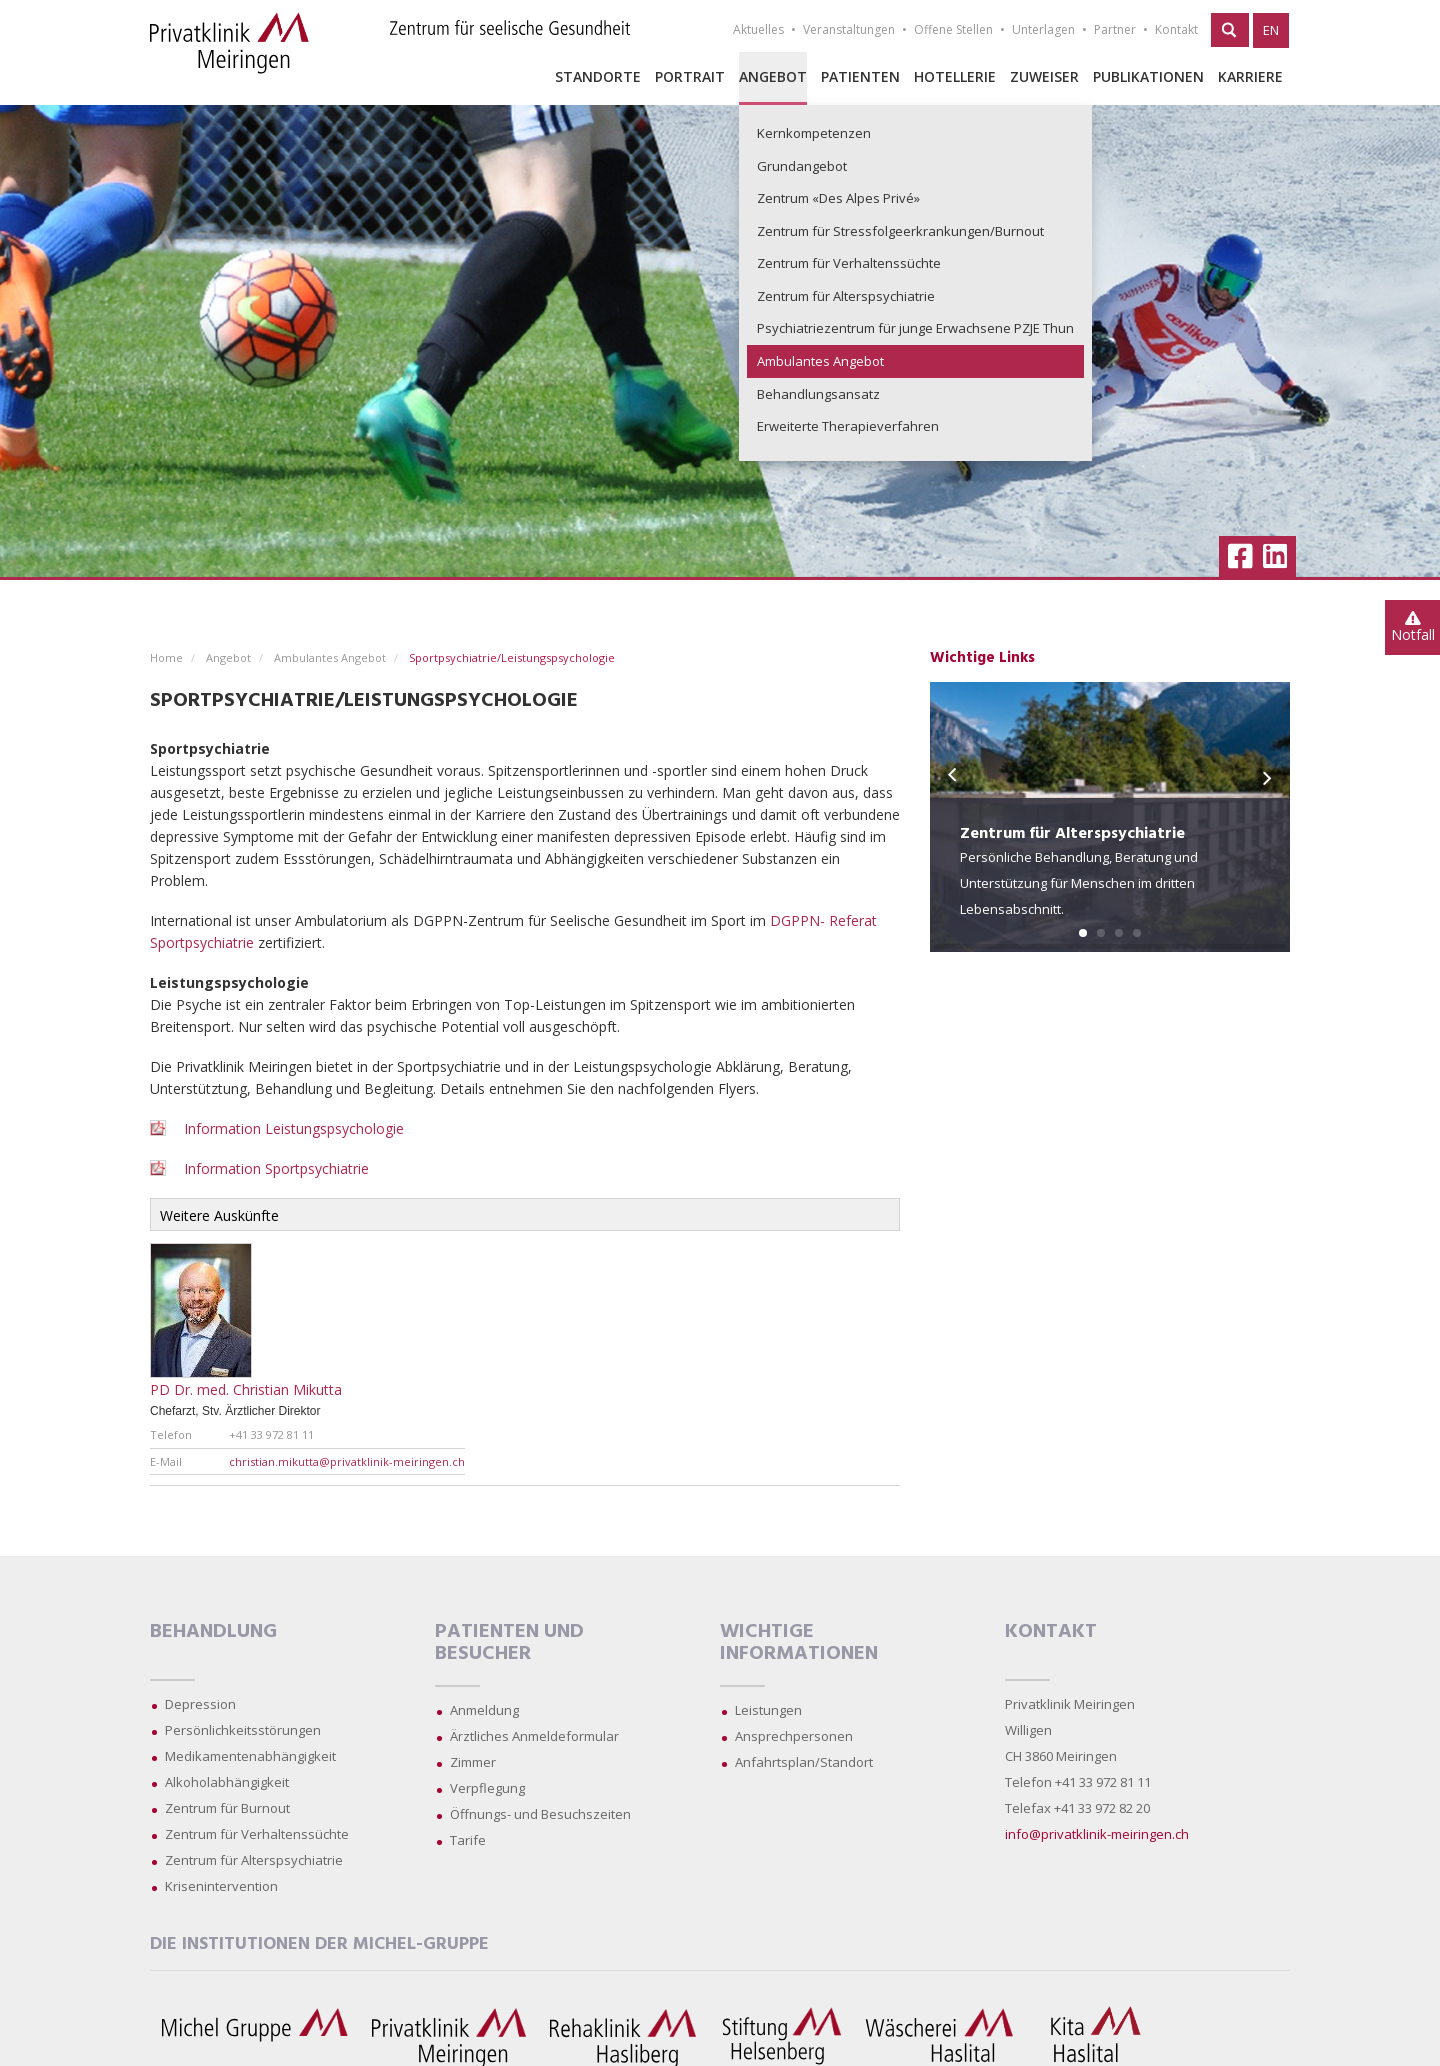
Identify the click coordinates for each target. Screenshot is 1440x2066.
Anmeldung (484, 1710)
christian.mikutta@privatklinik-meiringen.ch (347, 1461)
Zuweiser (1044, 76)
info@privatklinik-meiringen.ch (1097, 1834)
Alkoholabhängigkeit (227, 1782)
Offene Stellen (953, 29)
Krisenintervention (221, 1886)
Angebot (773, 76)
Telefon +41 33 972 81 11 (1078, 1782)
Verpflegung (487, 1788)
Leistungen (768, 1710)
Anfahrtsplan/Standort (804, 1762)
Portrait (690, 76)
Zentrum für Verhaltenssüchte (257, 1834)
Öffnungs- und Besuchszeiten (540, 1814)
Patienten (860, 76)
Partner (1115, 29)
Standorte (598, 76)
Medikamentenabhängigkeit (250, 1756)
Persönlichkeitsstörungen (243, 1730)
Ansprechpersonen (794, 1736)
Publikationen (1148, 76)
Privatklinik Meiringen (1070, 1704)
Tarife (468, 1840)
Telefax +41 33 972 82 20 (1077, 1808)
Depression (200, 1704)
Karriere (1250, 76)
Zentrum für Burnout (227, 1808)
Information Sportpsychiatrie (276, 1168)
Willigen (1028, 1730)
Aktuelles (758, 29)
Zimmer (473, 1762)
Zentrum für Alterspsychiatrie (254, 1860)
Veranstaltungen (849, 29)
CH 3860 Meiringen (1061, 1756)
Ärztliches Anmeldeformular (534, 1736)
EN (1271, 30)
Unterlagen (1043, 29)
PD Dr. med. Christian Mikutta (246, 1389)
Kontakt (1176, 29)
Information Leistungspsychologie (292, 1128)
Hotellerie (955, 76)
